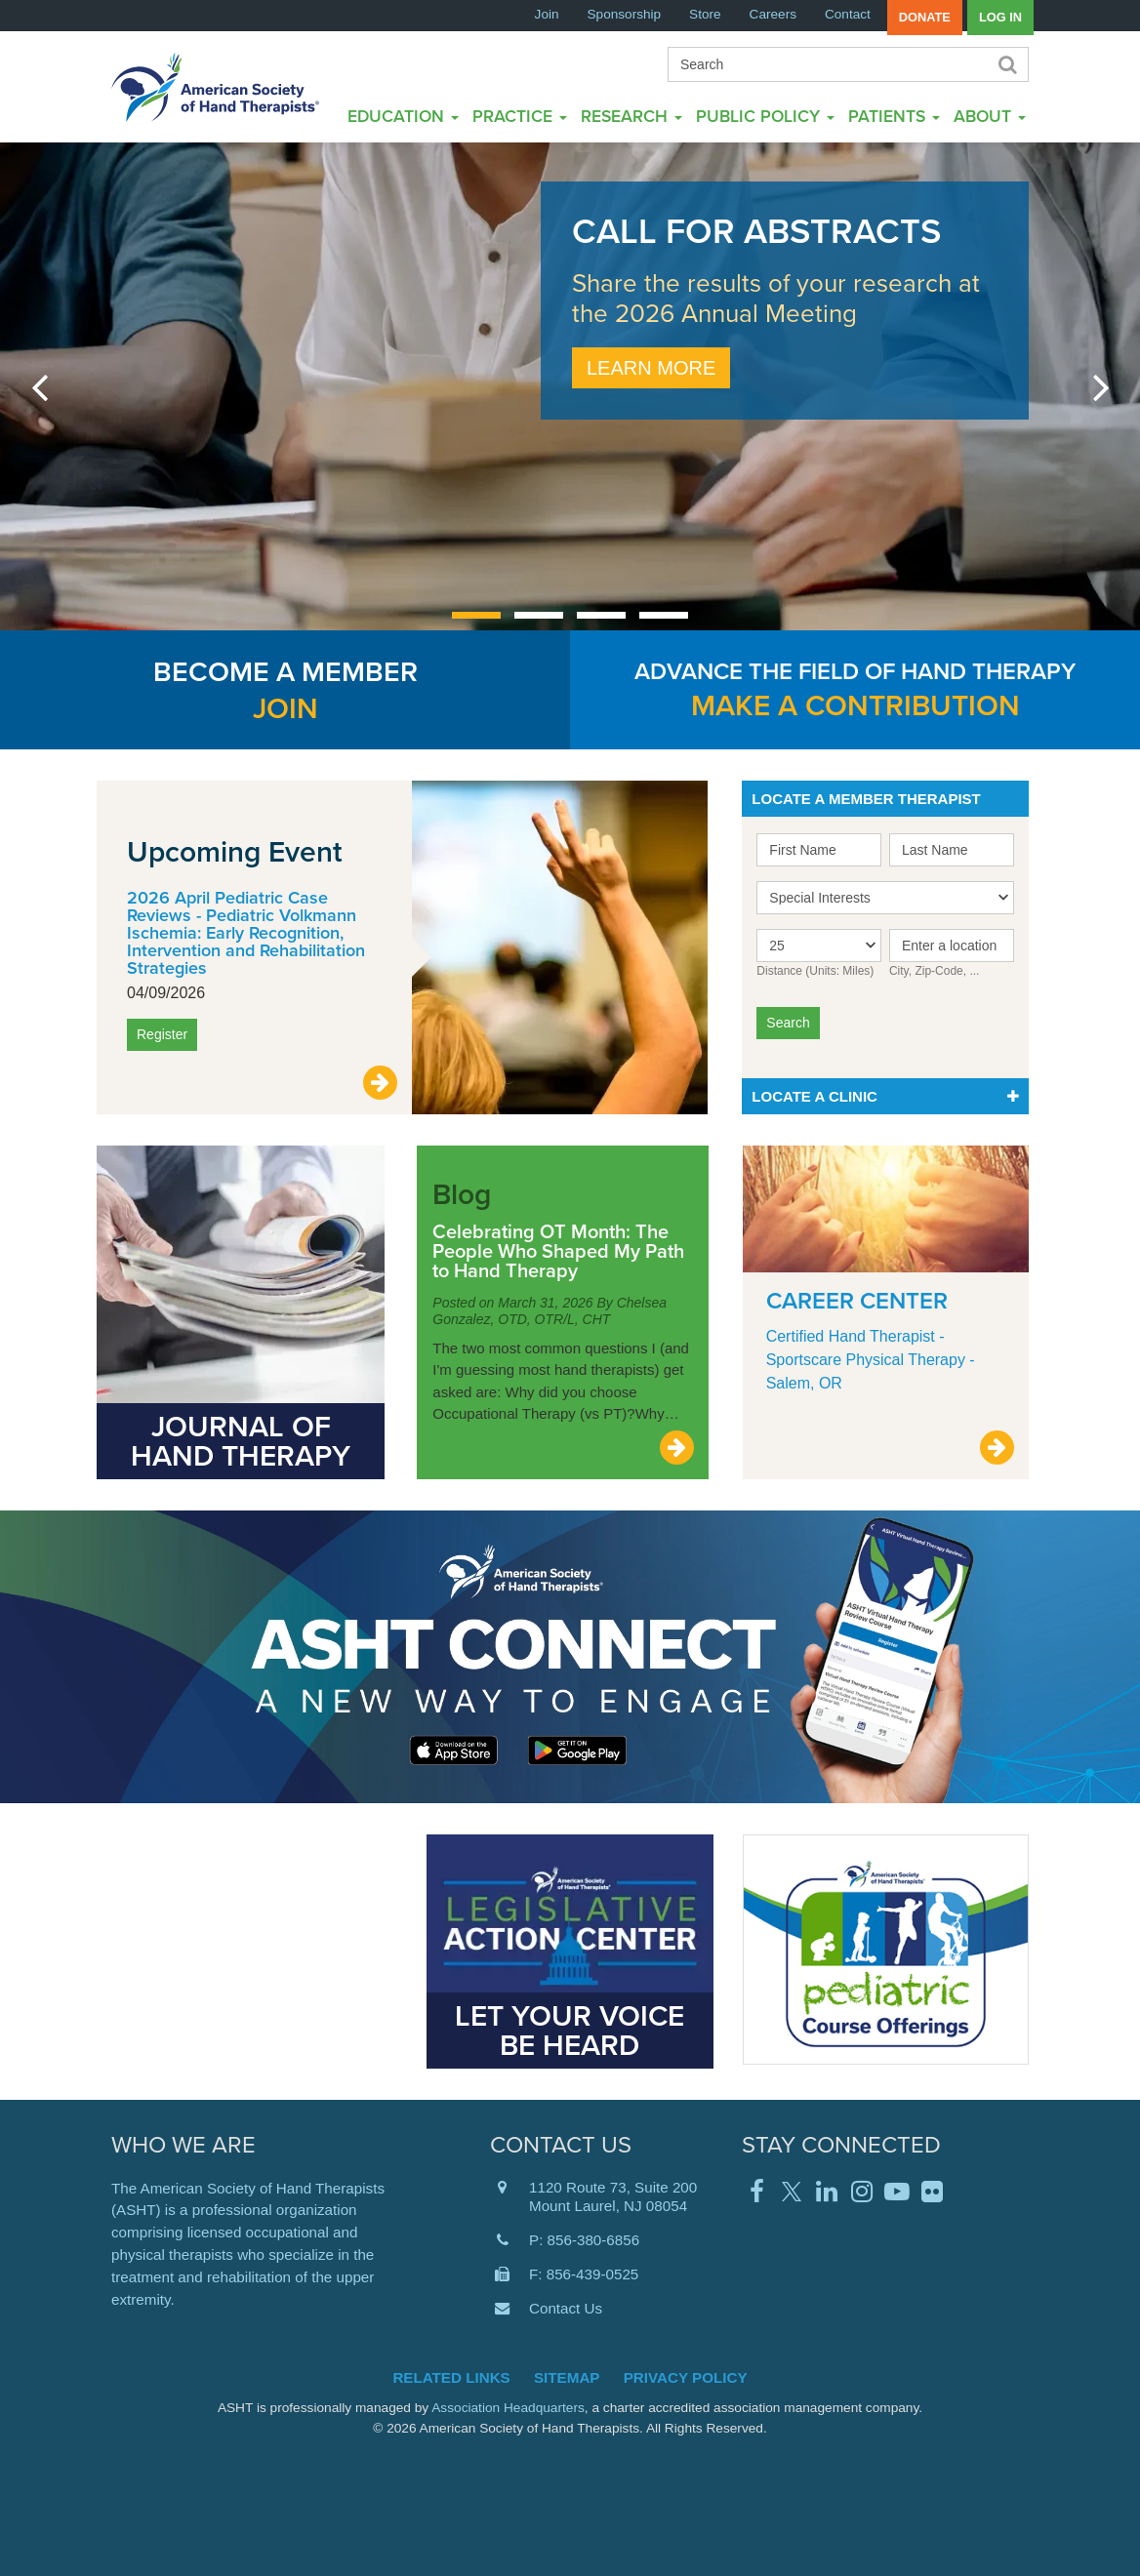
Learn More (651, 368)
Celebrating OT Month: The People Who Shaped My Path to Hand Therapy (558, 1250)
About (990, 115)
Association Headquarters (508, 2407)
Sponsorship (625, 14)
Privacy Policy (686, 2377)
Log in (1000, 17)
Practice (519, 115)
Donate (925, 17)
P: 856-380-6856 (584, 2240)
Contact (848, 14)
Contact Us (565, 2308)
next (1101, 386)
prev (39, 386)
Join (547, 14)
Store (705, 14)
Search (1006, 64)
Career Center (857, 1300)
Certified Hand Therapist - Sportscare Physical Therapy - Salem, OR (870, 1359)
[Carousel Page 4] (663, 615)
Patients (894, 115)
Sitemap (567, 2377)
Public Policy (765, 115)
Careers (773, 14)
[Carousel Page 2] (538, 615)
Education (403, 115)
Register (162, 1034)
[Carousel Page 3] (601, 615)
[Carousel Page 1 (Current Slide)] (476, 615)
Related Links (450, 2377)
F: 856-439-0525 (583, 2274)
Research (631, 115)
